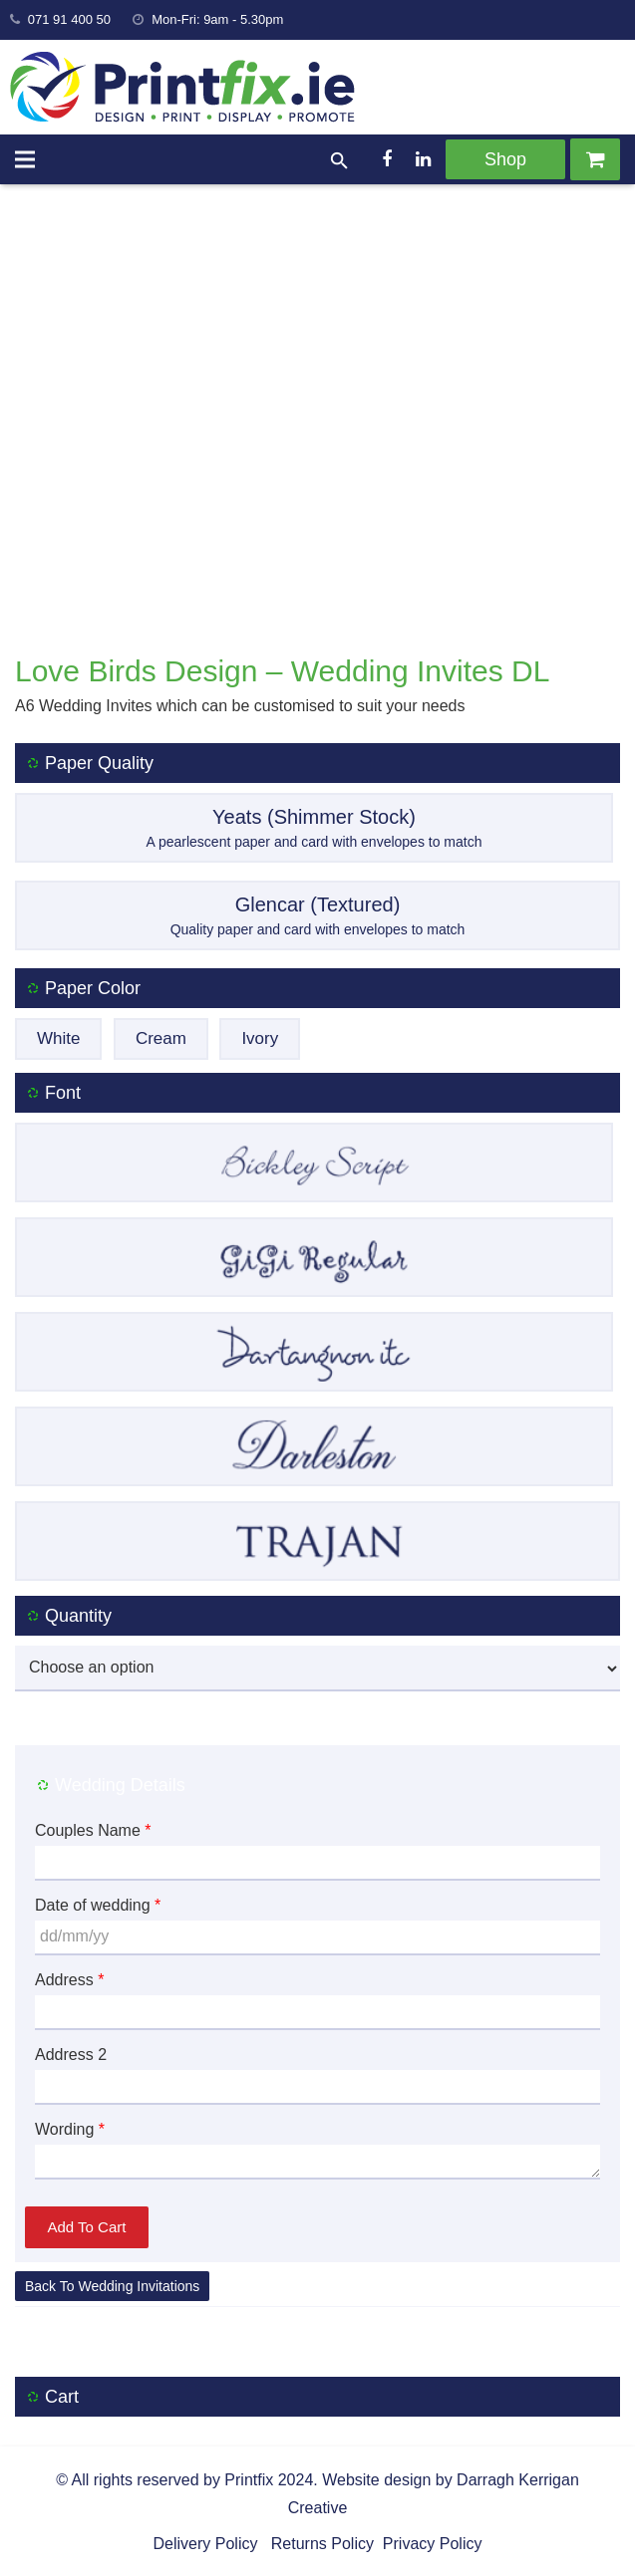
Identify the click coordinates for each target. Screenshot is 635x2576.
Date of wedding (97, 1905)
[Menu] (25, 159)
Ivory (259, 1038)
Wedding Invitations (138, 2286)
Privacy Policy (429, 2543)
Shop (505, 159)
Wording (70, 2129)
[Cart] (595, 159)
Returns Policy (320, 2543)
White (58, 1038)
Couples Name (93, 1830)
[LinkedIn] (423, 159)
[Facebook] (387, 159)
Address (69, 1979)
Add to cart (87, 2226)
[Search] (339, 161)
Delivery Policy (206, 2543)
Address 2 (71, 2054)
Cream (161, 1038)
